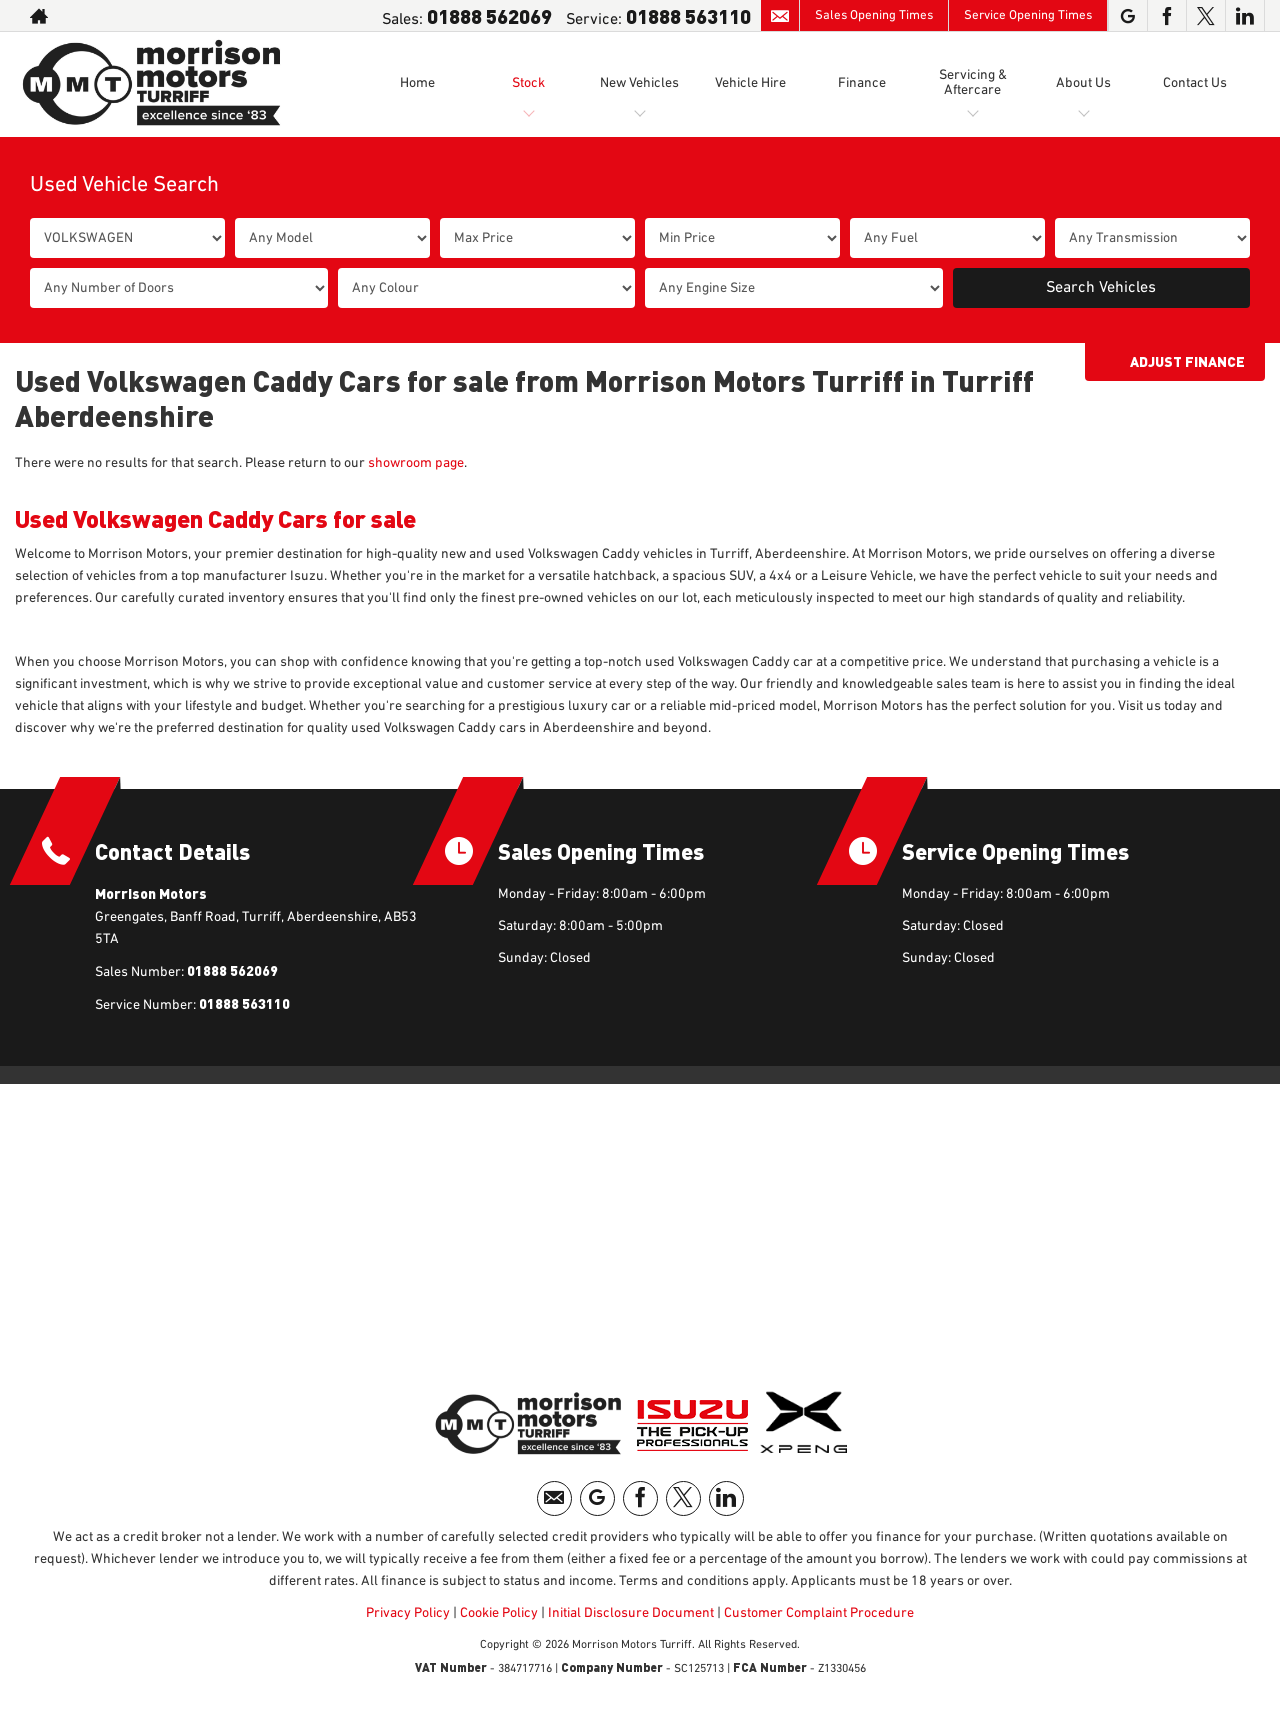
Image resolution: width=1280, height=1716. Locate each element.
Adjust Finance (1187, 361)
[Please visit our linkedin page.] (1244, 16)
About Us (1083, 83)
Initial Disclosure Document (631, 1613)
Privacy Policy (408, 1613)
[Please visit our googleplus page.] (1127, 16)
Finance (862, 83)
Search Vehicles (1101, 288)
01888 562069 (489, 15)
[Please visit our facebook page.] (1166, 16)
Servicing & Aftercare (973, 82)
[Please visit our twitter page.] (1205, 16)
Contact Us (1195, 83)
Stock (528, 83)
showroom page (416, 463)
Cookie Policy (499, 1613)
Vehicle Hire (750, 83)
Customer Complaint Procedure (817, 1613)
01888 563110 (688, 15)
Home (417, 83)
